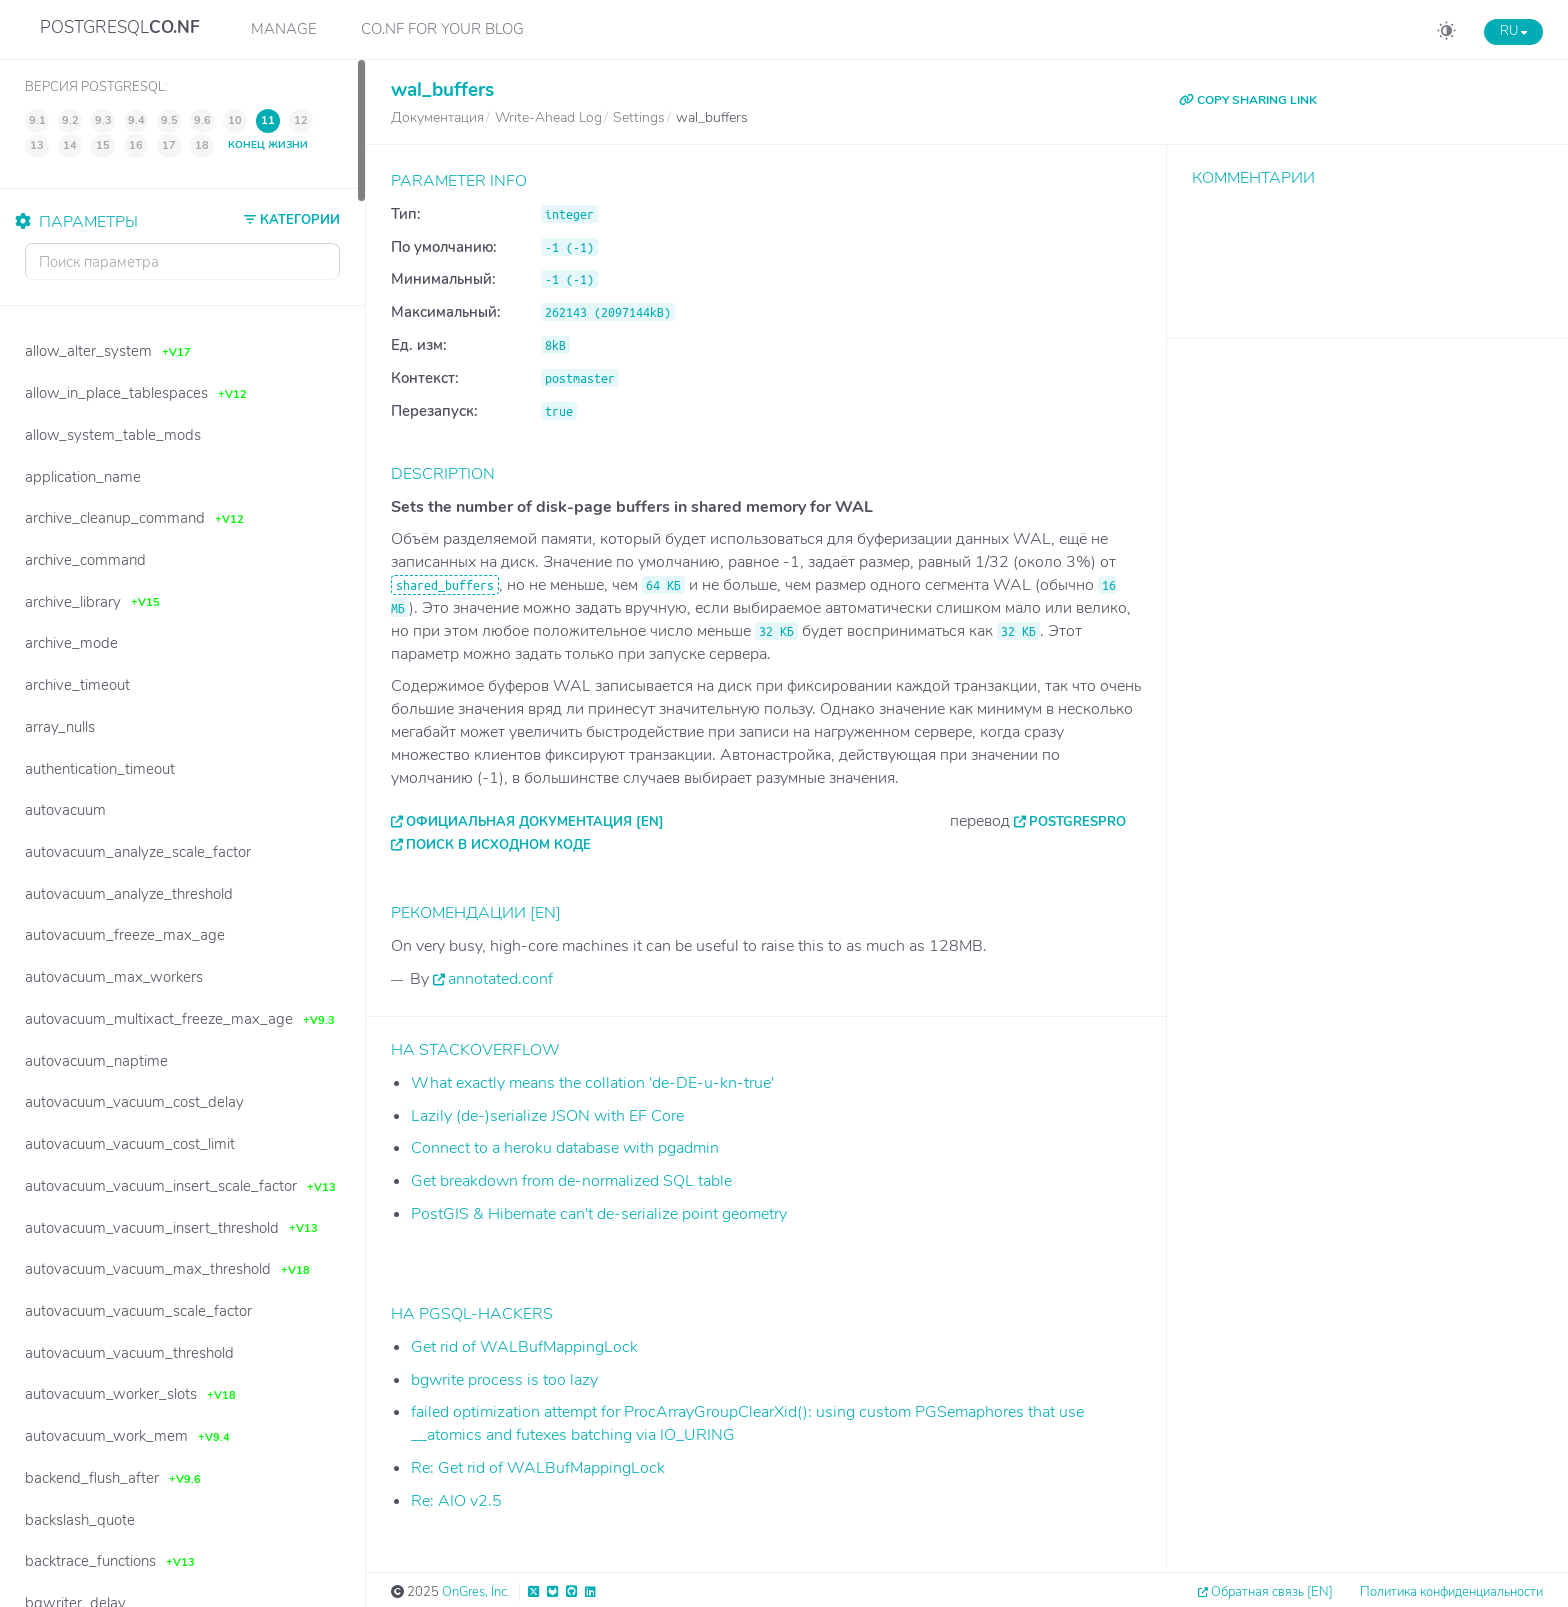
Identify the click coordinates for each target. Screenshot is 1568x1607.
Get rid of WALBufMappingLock (524, 1347)
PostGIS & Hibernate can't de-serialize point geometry (599, 1214)
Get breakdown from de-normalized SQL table (571, 1181)
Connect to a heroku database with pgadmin (565, 1148)
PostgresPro (1077, 822)
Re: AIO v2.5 (456, 1501)
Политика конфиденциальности (1451, 1592)
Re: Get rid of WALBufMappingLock (538, 1468)
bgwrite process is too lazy (504, 1380)
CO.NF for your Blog (442, 29)
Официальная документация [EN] (535, 822)
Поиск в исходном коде (498, 845)
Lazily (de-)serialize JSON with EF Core (547, 1116)
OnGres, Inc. (476, 1592)
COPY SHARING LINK (1248, 100)
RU (1513, 31)
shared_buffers (445, 585)
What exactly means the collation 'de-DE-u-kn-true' (592, 1083)
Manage (284, 29)
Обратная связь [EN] (1272, 1592)
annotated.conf (500, 979)
